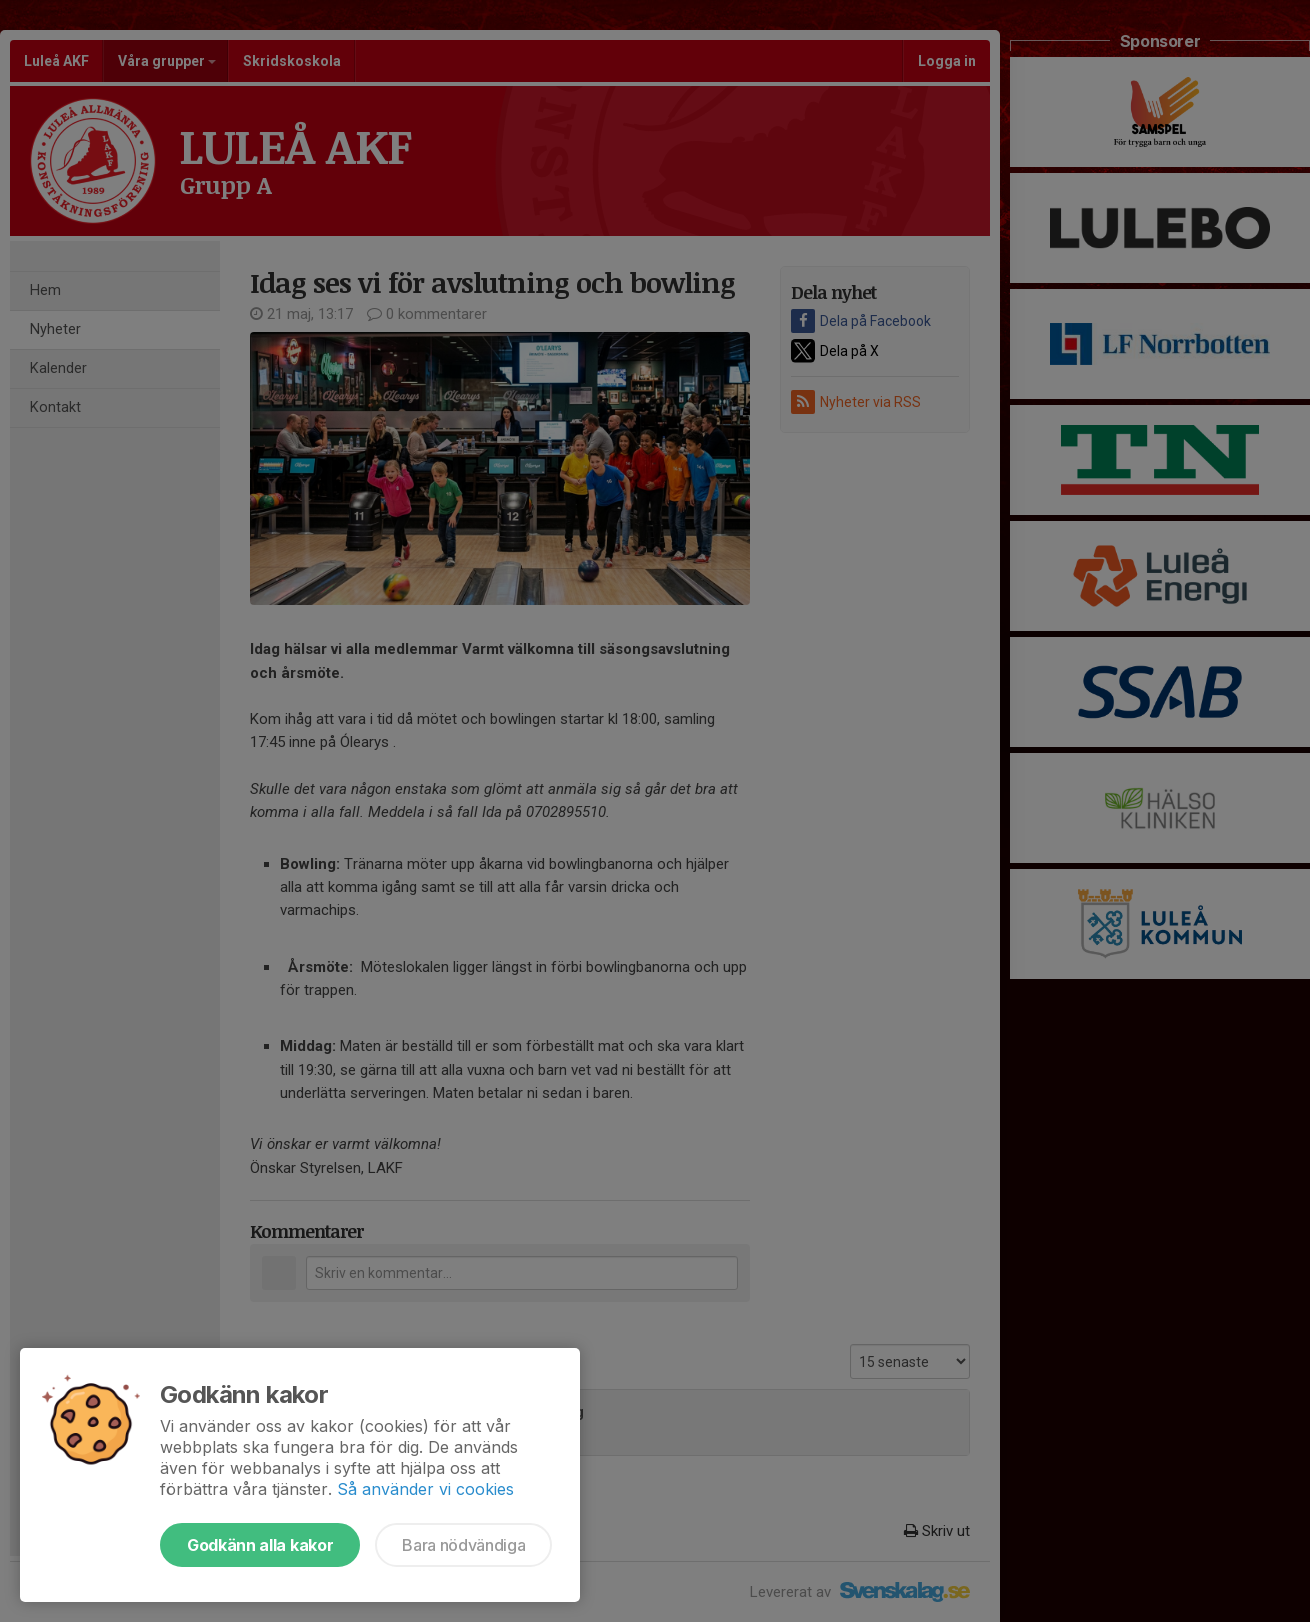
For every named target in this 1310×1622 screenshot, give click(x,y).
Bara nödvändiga (463, 1545)
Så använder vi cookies (425, 1489)
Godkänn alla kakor (260, 1545)
